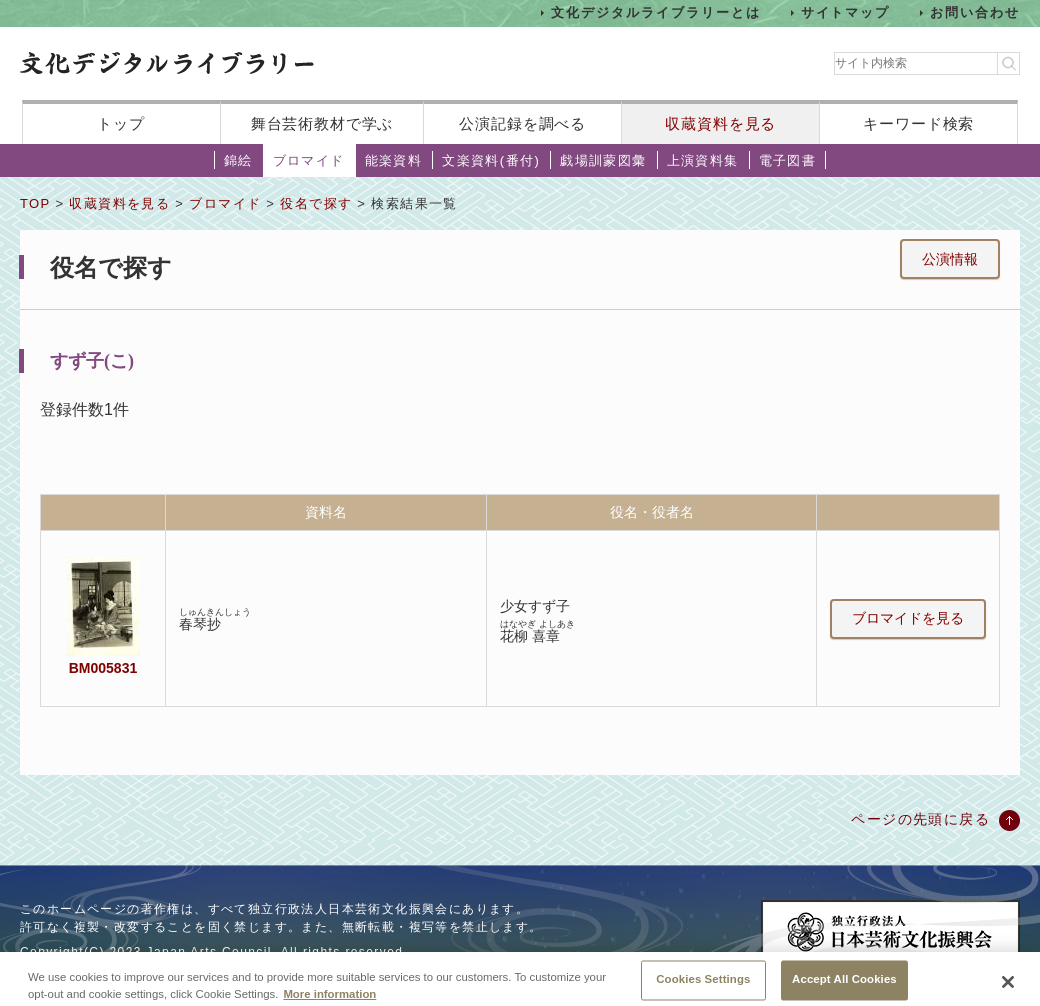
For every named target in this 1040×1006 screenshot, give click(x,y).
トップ (121, 123)
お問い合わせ (975, 12)
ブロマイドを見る (908, 618)
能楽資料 (394, 160)
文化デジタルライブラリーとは (655, 12)
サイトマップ (846, 12)
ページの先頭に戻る (920, 819)
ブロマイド (309, 160)
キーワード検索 (918, 123)
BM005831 (103, 668)
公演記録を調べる (522, 123)
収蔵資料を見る (720, 123)
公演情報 (950, 259)
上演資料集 (703, 160)
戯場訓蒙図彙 (603, 160)
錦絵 (238, 160)
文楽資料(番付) (491, 160)
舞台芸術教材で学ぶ (322, 123)
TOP (35, 203)
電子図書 (788, 160)
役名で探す (316, 203)
